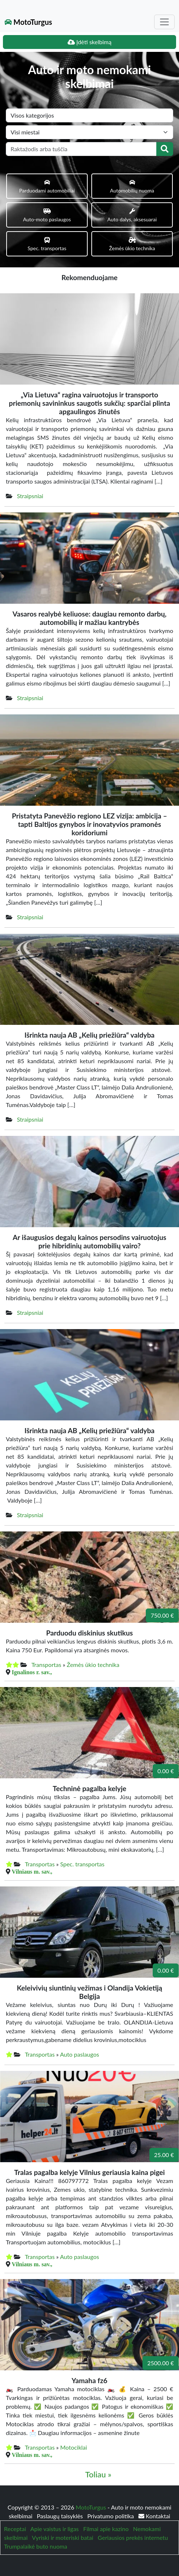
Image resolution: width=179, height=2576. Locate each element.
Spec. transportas (82, 1864)
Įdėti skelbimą (89, 41)
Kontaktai (154, 2515)
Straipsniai (30, 495)
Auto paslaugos (79, 2054)
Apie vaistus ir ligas (54, 2528)
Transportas (46, 1664)
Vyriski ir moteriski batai (62, 2537)
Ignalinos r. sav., (32, 1672)
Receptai (15, 2528)
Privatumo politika (111, 2515)
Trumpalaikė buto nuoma (35, 2546)
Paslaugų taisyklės (60, 2515)
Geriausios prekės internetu (133, 2537)
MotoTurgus (28, 22)
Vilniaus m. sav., (32, 1871)
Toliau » (98, 2474)
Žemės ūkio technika (93, 1664)
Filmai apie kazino (106, 2528)
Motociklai (73, 2447)
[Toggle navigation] (164, 22)
